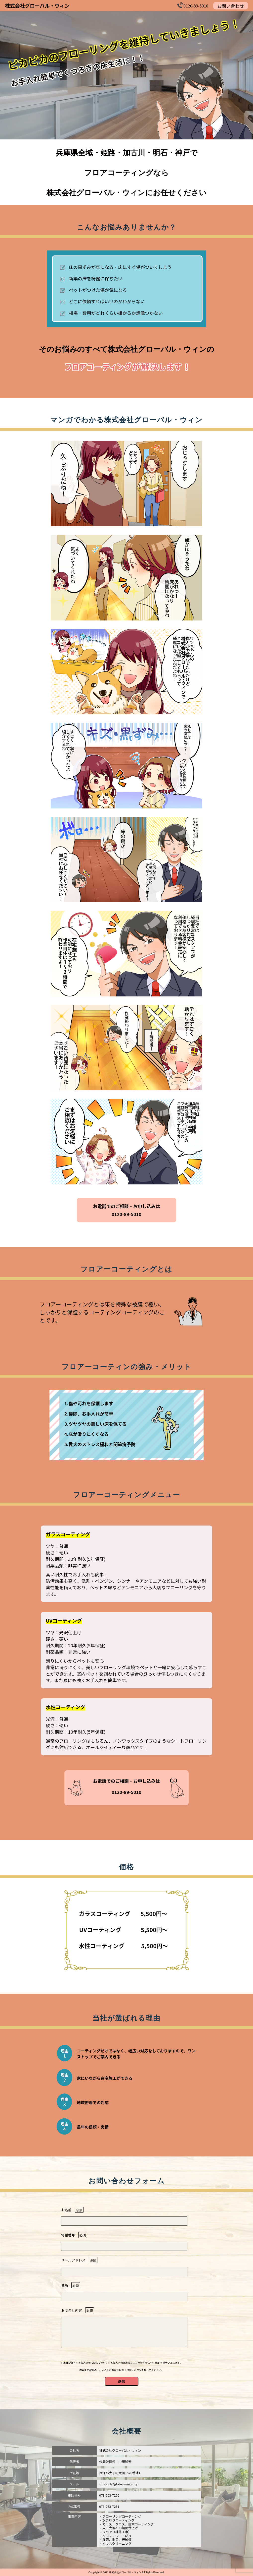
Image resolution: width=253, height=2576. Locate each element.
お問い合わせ (230, 5)
